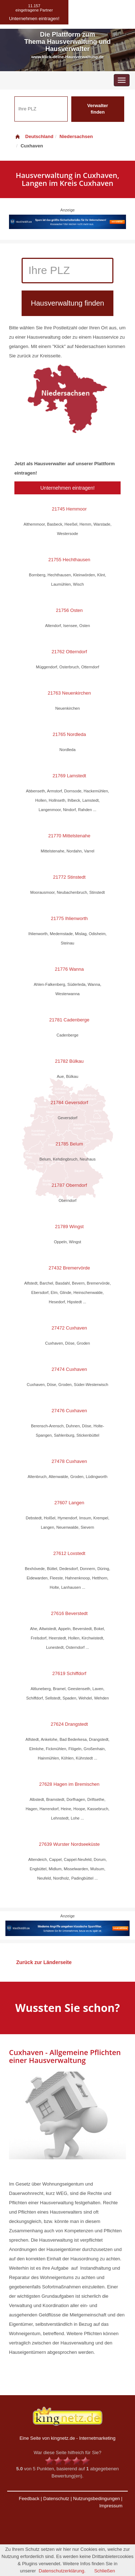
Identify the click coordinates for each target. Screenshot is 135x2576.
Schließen (104, 2570)
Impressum (110, 2505)
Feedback (29, 2498)
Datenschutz (56, 2498)
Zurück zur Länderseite (44, 1962)
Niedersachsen (76, 136)
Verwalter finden (97, 109)
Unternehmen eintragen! (67, 488)
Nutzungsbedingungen (96, 2498)
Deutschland (33, 136)
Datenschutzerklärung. (62, 2570)
